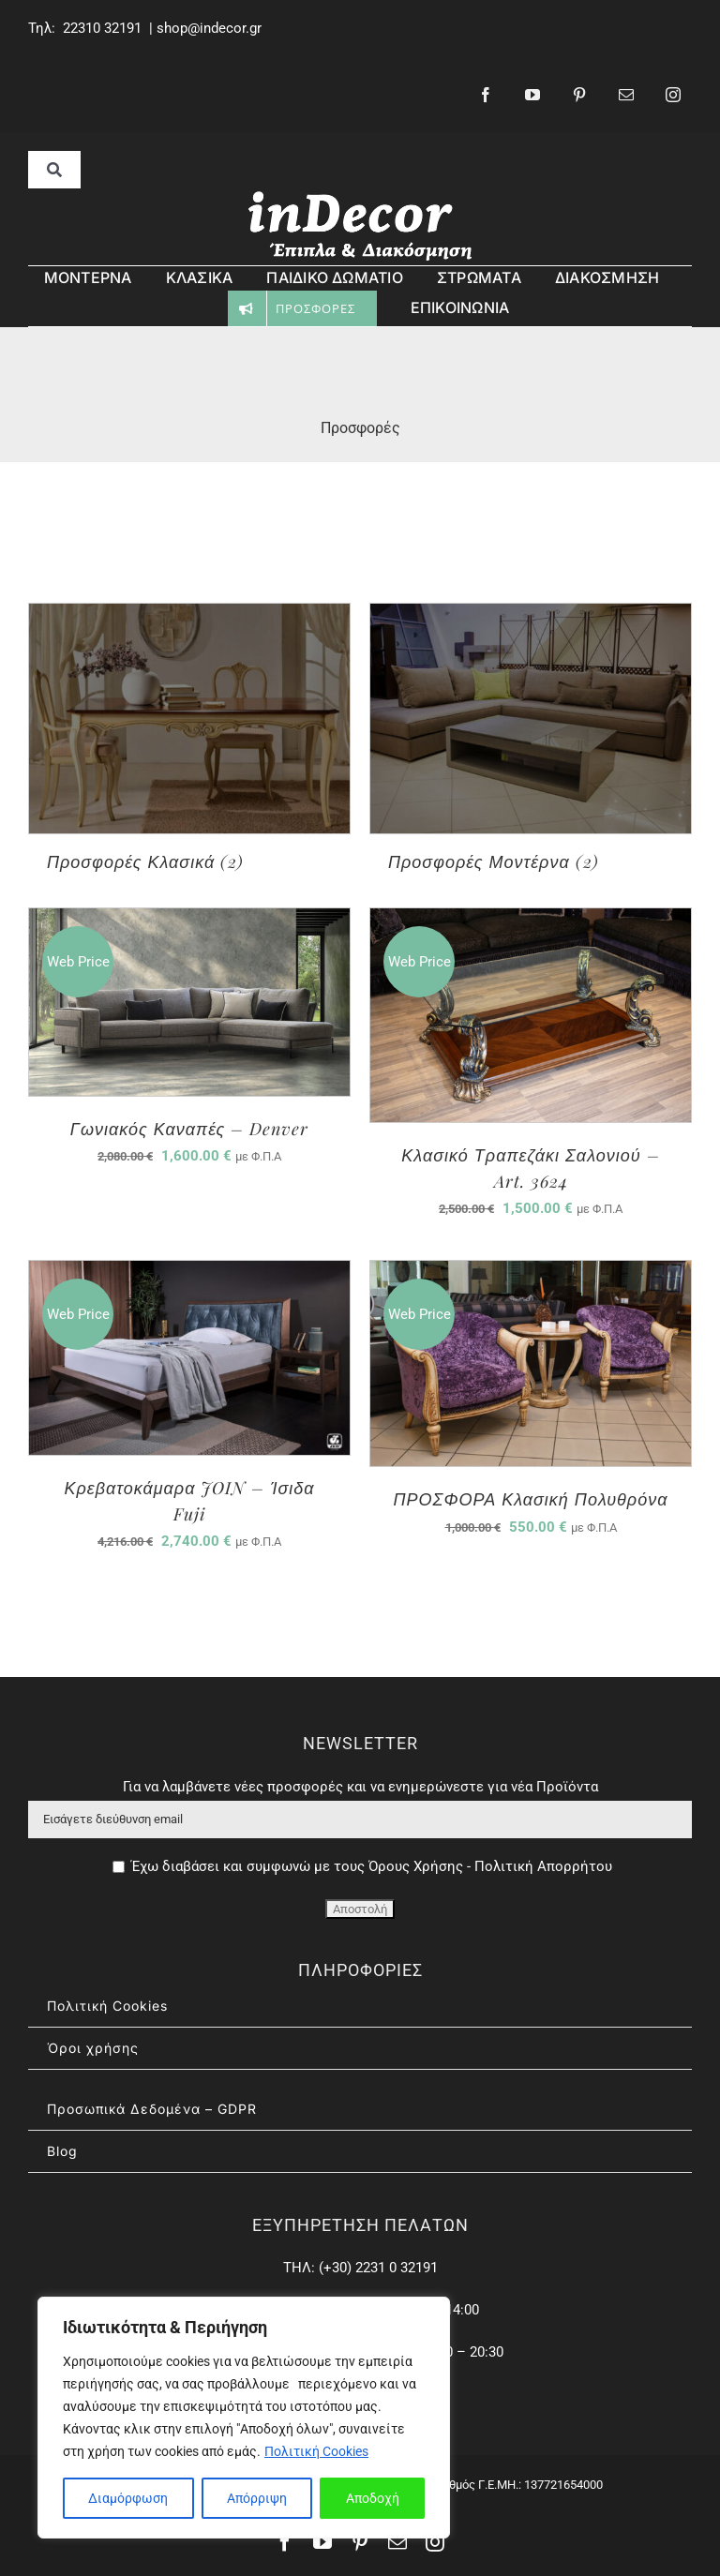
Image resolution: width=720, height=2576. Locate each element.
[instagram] (673, 94)
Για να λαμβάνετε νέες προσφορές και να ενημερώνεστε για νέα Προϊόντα (360, 1786)
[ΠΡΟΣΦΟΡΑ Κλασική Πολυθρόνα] (530, 1274)
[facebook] (485, 94)
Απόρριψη (257, 2498)
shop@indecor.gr (209, 28)
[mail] (626, 94)
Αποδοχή (372, 2498)
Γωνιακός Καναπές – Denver (189, 1128)
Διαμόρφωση (128, 2498)
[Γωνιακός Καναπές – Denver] (189, 921)
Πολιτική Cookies (316, 2451)
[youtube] (532, 94)
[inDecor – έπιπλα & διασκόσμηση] (360, 195)
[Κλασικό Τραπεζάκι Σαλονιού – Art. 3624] (530, 921)
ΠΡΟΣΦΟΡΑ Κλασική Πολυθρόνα (531, 1499)
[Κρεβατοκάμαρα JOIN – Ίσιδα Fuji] (189, 1274)
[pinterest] (579, 94)
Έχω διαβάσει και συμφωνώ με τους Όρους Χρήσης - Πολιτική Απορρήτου (371, 1866)
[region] (244, 2418)
